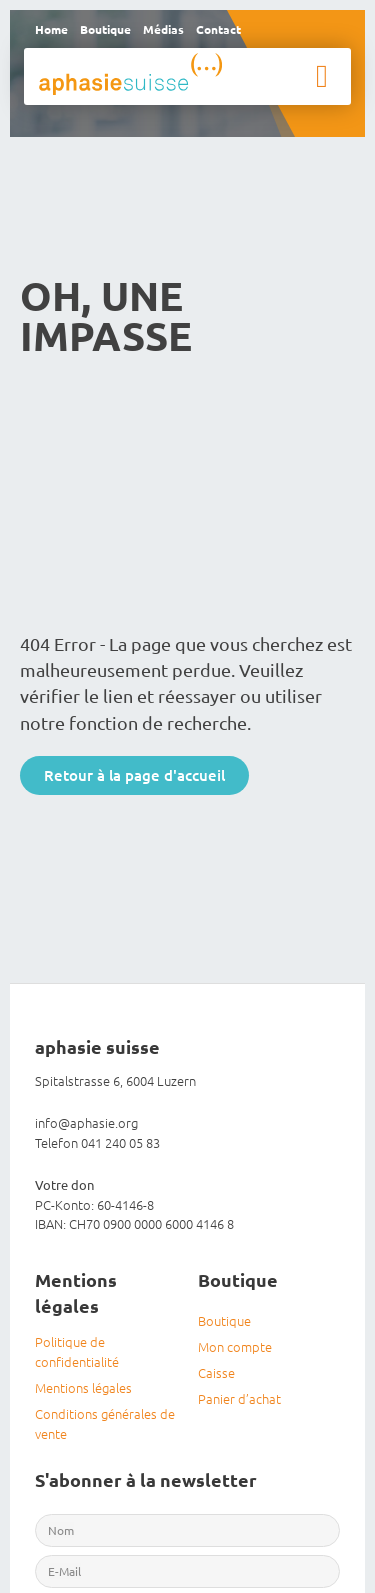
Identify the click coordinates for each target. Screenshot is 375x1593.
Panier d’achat (239, 1398)
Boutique (105, 29)
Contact (218, 29)
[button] (322, 76)
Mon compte (235, 1346)
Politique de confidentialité (77, 1351)
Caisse (216, 1372)
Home (51, 29)
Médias (163, 29)
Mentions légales (83, 1387)
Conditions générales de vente (105, 1423)
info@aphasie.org (86, 1122)
